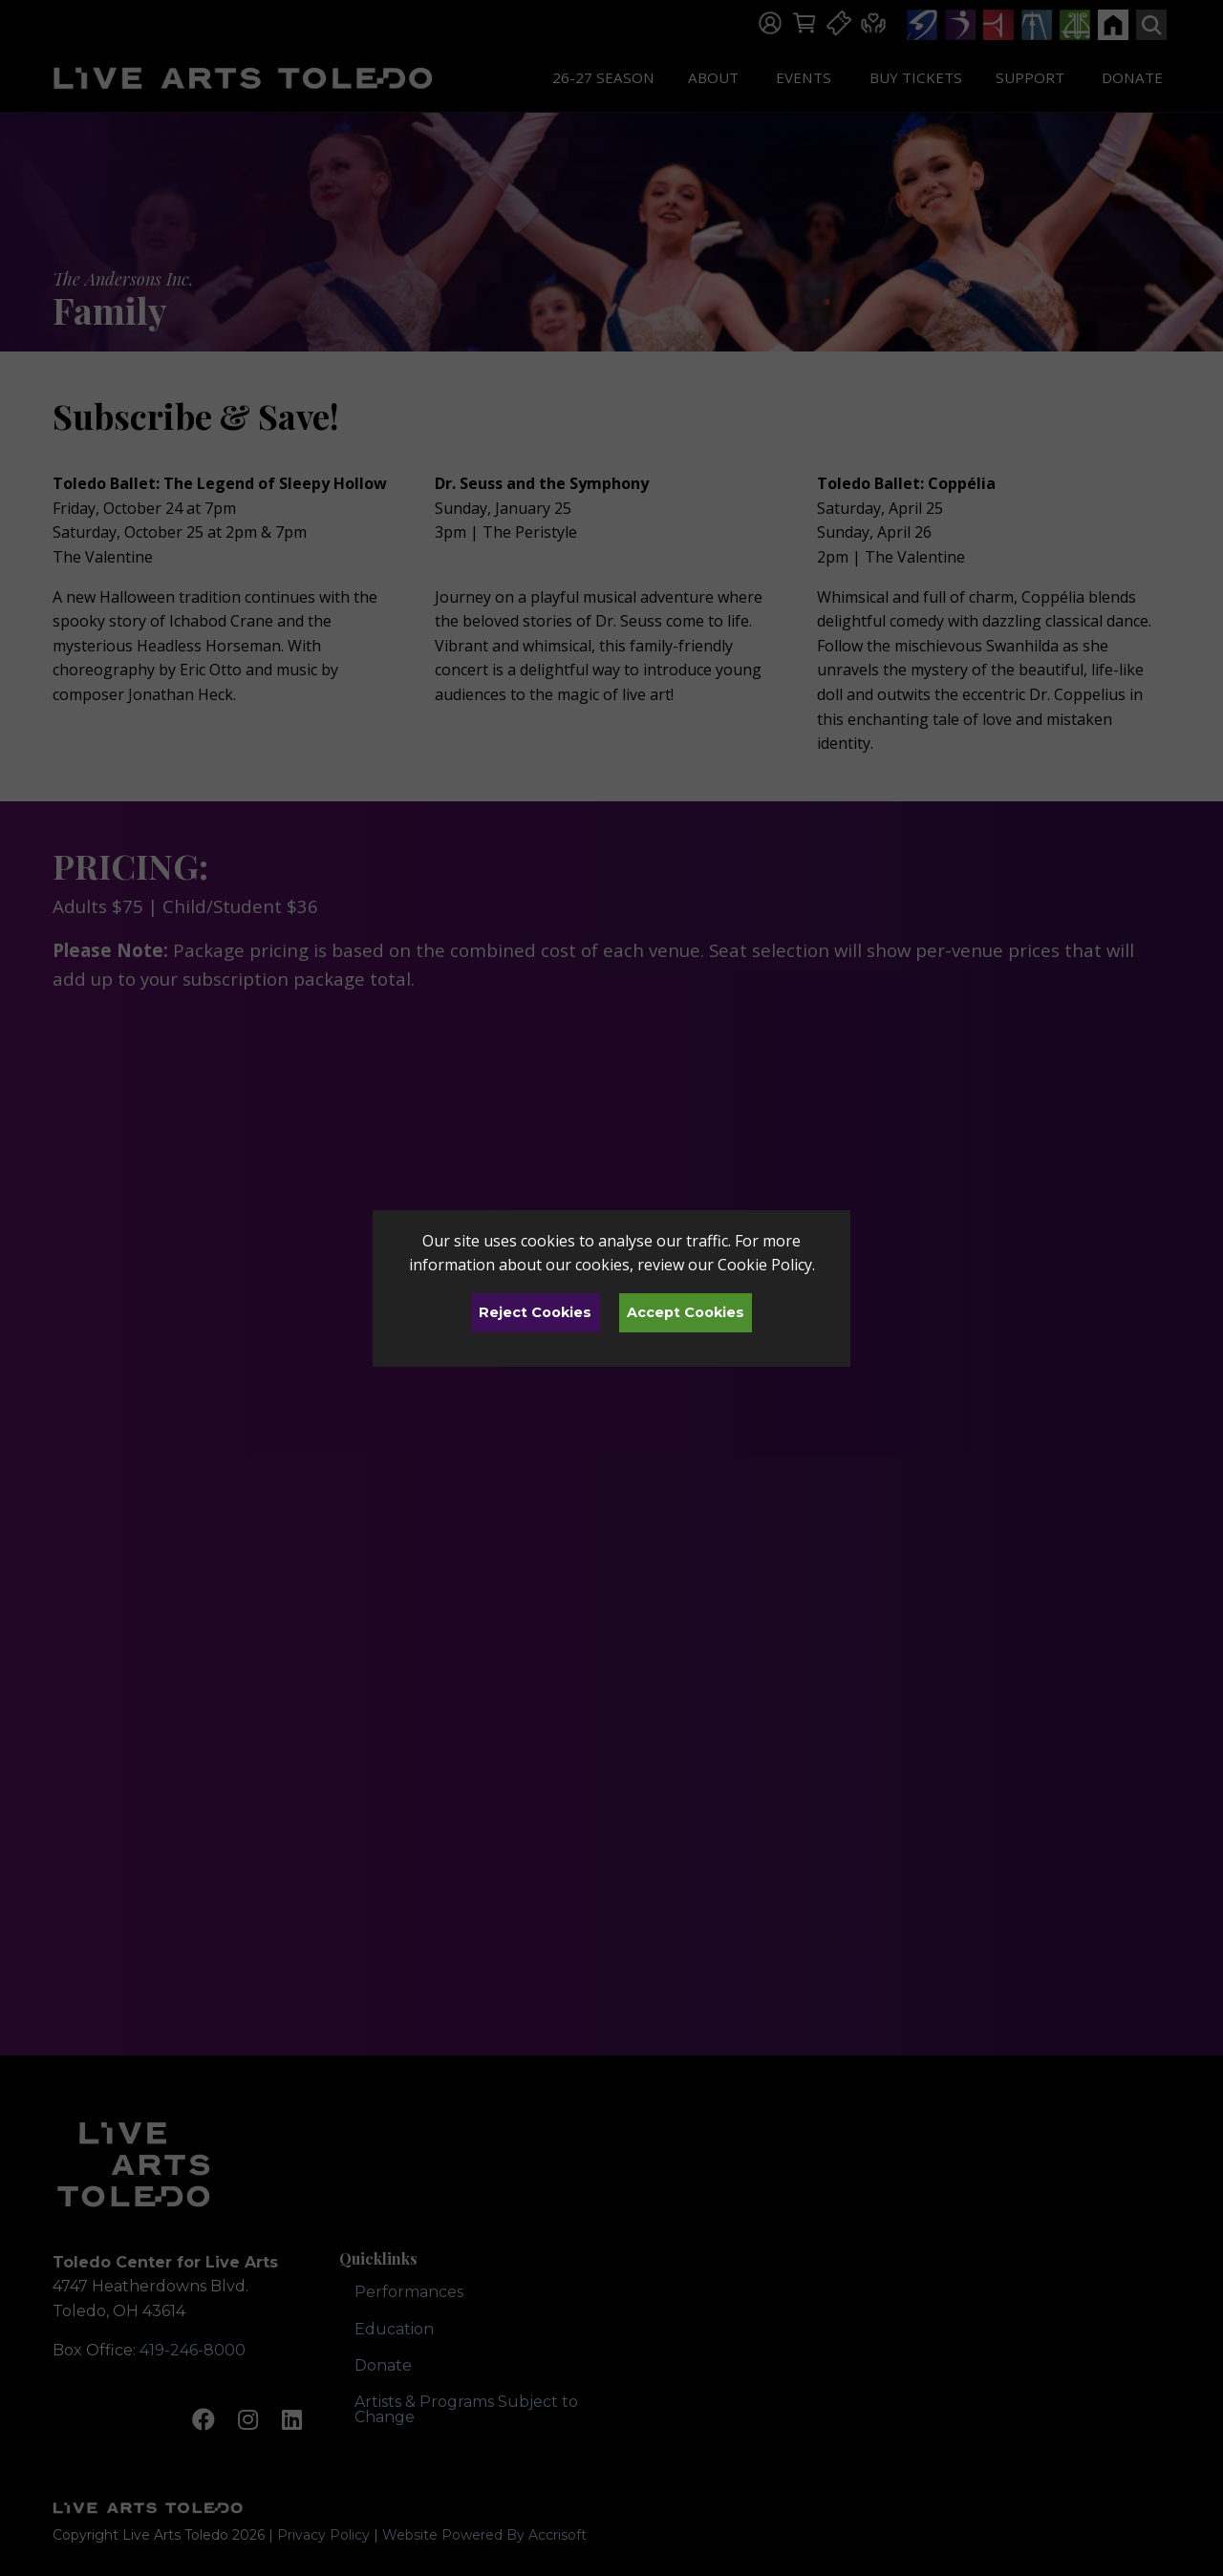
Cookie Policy (765, 1264)
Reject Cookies (535, 1312)
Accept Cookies (685, 1312)
